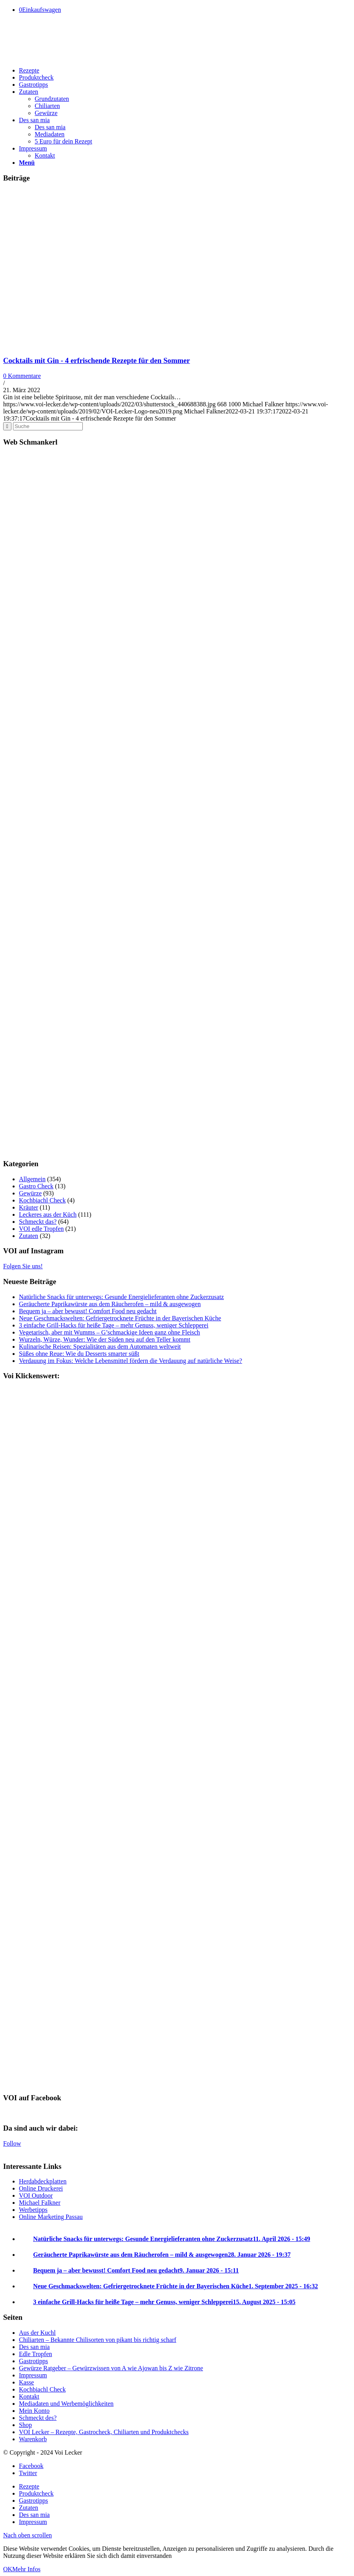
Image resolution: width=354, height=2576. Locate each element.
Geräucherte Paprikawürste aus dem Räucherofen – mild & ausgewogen (110, 1304)
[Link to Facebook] (31, 2465)
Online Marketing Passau (51, 2216)
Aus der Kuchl (37, 2332)
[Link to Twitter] (28, 2473)
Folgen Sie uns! (23, 1266)
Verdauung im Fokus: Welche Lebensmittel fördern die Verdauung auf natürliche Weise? (130, 1360)
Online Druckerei (41, 2188)
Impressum (33, 2375)
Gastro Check (36, 1186)
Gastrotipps (33, 2361)
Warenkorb (33, 2439)
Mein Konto (34, 2410)
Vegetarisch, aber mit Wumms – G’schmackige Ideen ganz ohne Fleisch (109, 1332)
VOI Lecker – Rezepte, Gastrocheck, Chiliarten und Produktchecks (104, 2432)
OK (7, 2569)
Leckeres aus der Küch (47, 1214)
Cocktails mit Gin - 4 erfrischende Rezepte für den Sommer (96, 360)
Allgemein (32, 1179)
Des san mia (34, 2346)
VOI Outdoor (36, 2195)
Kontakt (29, 2396)
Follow (12, 2143)
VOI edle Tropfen (41, 1228)
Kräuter (28, 1207)
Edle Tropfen (35, 2354)
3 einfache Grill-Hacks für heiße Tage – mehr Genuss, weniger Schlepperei (114, 1325)
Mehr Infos (26, 2569)
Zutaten (28, 1235)
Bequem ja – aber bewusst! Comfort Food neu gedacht (88, 1311)
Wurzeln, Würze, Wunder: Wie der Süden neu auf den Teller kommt (104, 1339)
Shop (25, 2425)
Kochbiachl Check (42, 1200)
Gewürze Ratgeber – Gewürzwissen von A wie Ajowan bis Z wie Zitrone (111, 2368)
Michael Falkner (39, 2202)
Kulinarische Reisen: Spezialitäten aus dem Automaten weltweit (100, 1346)
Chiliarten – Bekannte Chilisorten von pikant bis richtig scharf (97, 2339)
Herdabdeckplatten (43, 2181)
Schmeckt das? (38, 1221)
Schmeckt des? (38, 2417)
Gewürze (30, 1193)
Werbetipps (33, 2209)
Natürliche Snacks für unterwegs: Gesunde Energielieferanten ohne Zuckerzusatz (121, 1297)
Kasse (26, 2382)
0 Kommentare (22, 375)
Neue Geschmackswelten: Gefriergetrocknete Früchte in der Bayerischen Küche (120, 1318)
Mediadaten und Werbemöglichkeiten (66, 2403)
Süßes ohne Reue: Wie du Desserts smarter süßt (79, 1353)
